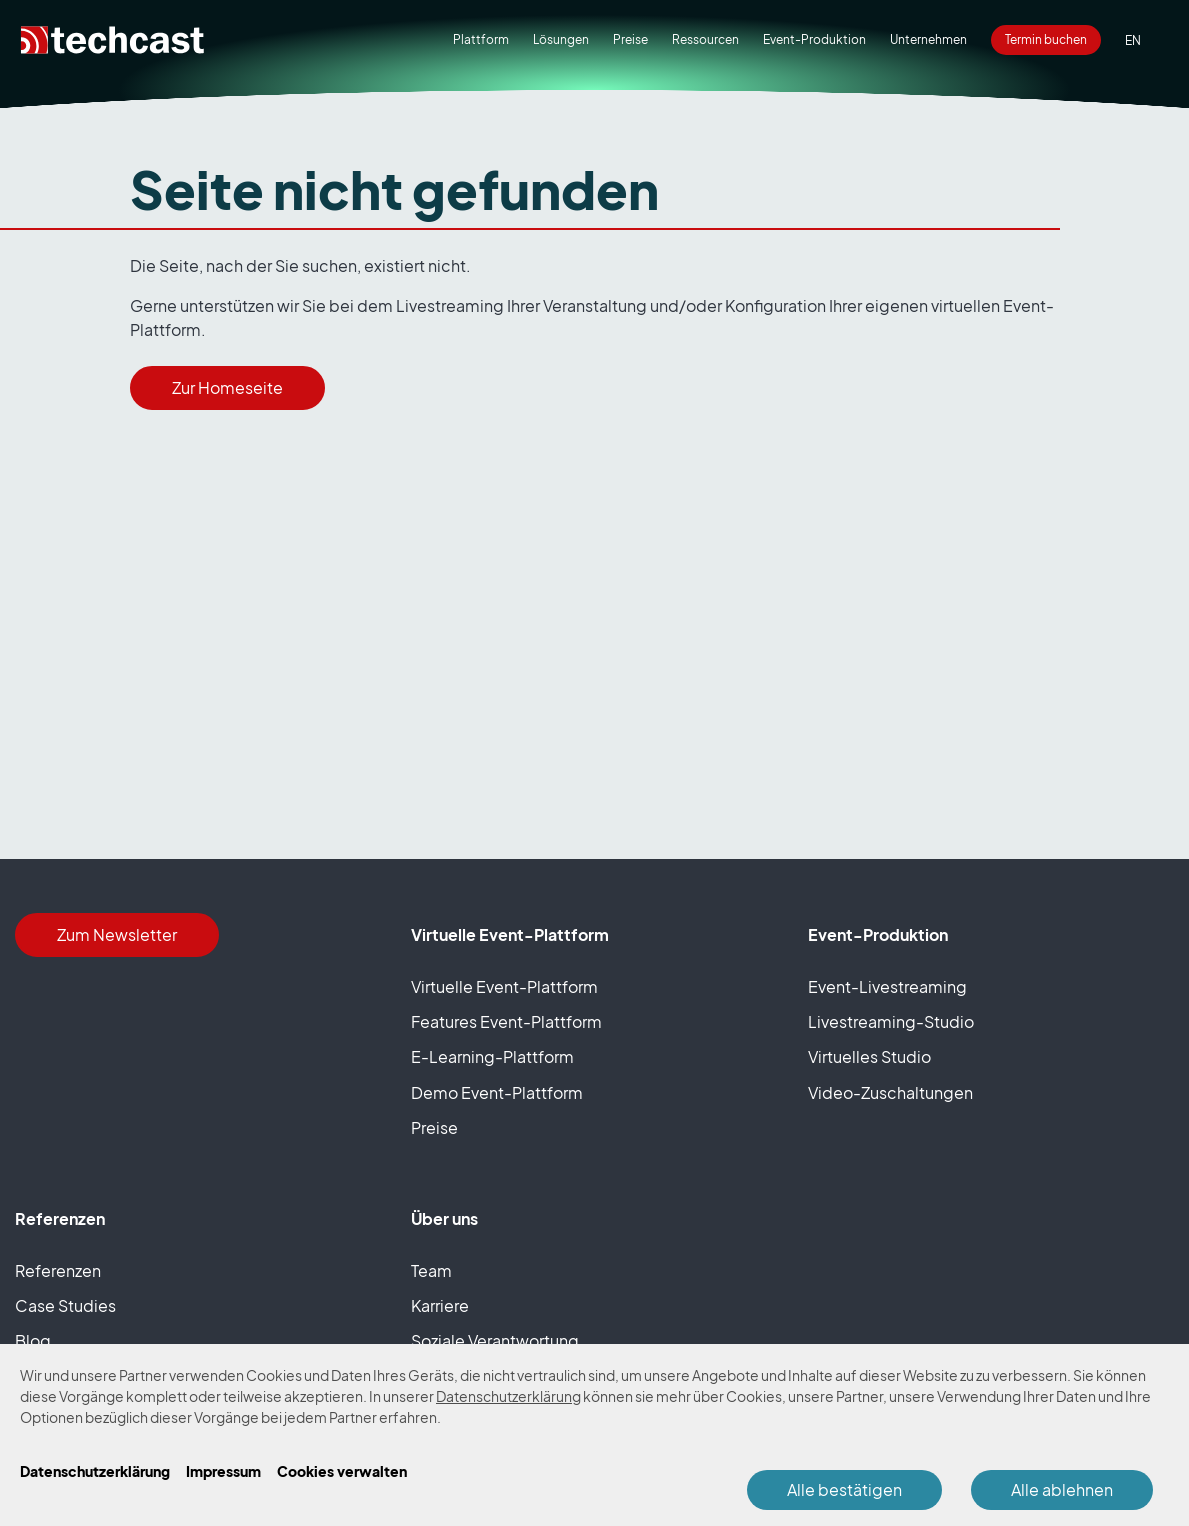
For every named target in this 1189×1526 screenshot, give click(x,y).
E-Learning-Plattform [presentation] (492, 1057)
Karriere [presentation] (440, 1306)
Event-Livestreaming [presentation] (887, 987)
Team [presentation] (431, 1271)
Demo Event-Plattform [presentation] (497, 1093)
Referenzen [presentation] (58, 1271)
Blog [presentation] (33, 1341)
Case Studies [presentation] (65, 1306)
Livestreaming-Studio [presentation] (891, 1022)
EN (1133, 40)
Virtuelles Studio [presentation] (869, 1057)
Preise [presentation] (434, 1128)
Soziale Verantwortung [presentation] (495, 1341)
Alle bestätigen (844, 1490)
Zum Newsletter (117, 935)
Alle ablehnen (1062, 1490)
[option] (1133, 40)
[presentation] (630, 40)
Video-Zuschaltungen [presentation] (890, 1093)
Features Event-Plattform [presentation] (506, 1022)
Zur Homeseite (227, 388)
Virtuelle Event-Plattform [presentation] (504, 987)
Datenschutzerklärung (508, 1396)
